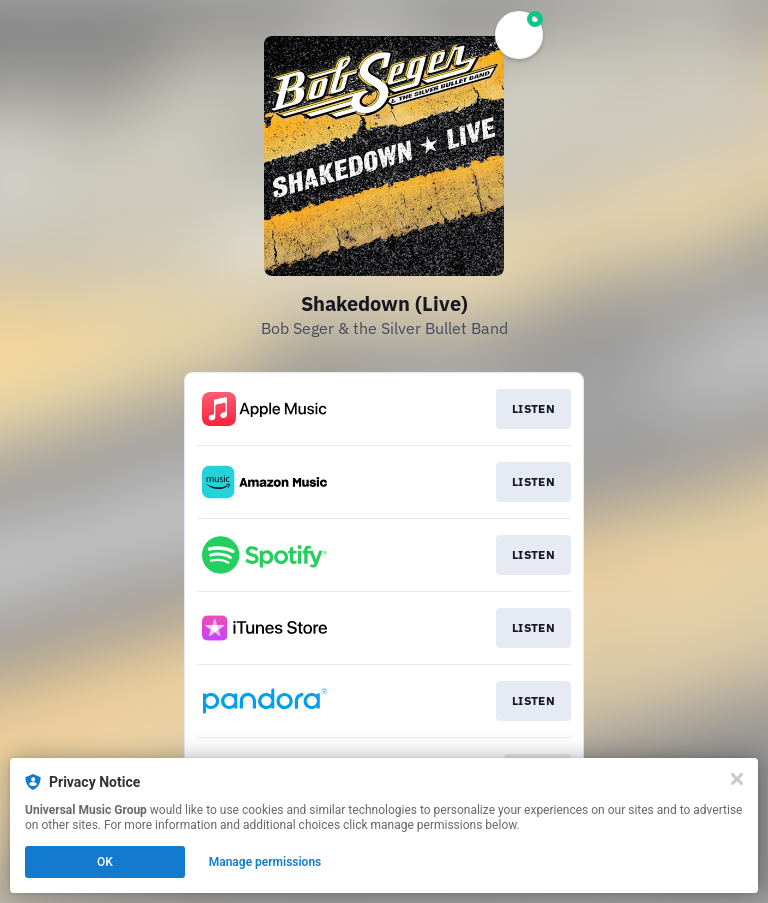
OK (105, 862)
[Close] (737, 779)
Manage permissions (265, 862)
